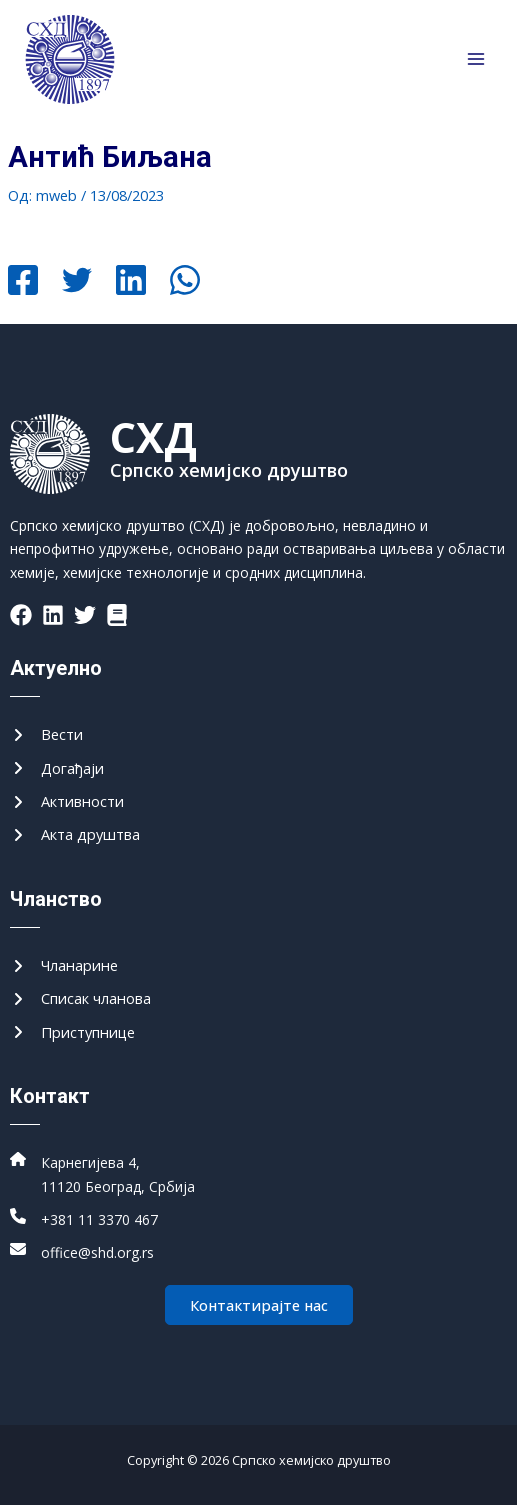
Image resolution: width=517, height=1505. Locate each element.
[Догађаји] (57, 768)
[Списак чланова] (80, 998)
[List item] (21, 615)
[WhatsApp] (185, 282)
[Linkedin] (131, 282)
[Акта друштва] (75, 834)
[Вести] (46, 734)
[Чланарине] (64, 965)
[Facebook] (23, 282)
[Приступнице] (72, 1032)
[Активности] (67, 801)
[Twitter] (77, 282)
